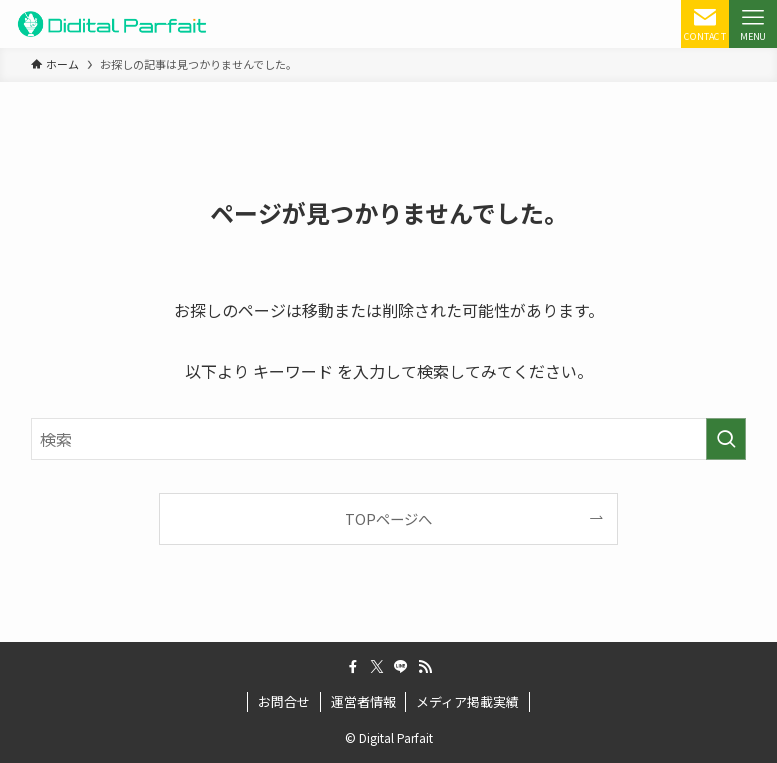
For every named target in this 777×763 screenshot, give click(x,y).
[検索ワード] (388, 439)
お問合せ (284, 701)
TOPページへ (388, 518)
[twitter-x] (377, 667)
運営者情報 (363, 701)
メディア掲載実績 (467, 701)
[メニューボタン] (753, 24)
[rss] (425, 667)
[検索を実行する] (726, 439)
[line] (401, 667)
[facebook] (353, 667)
